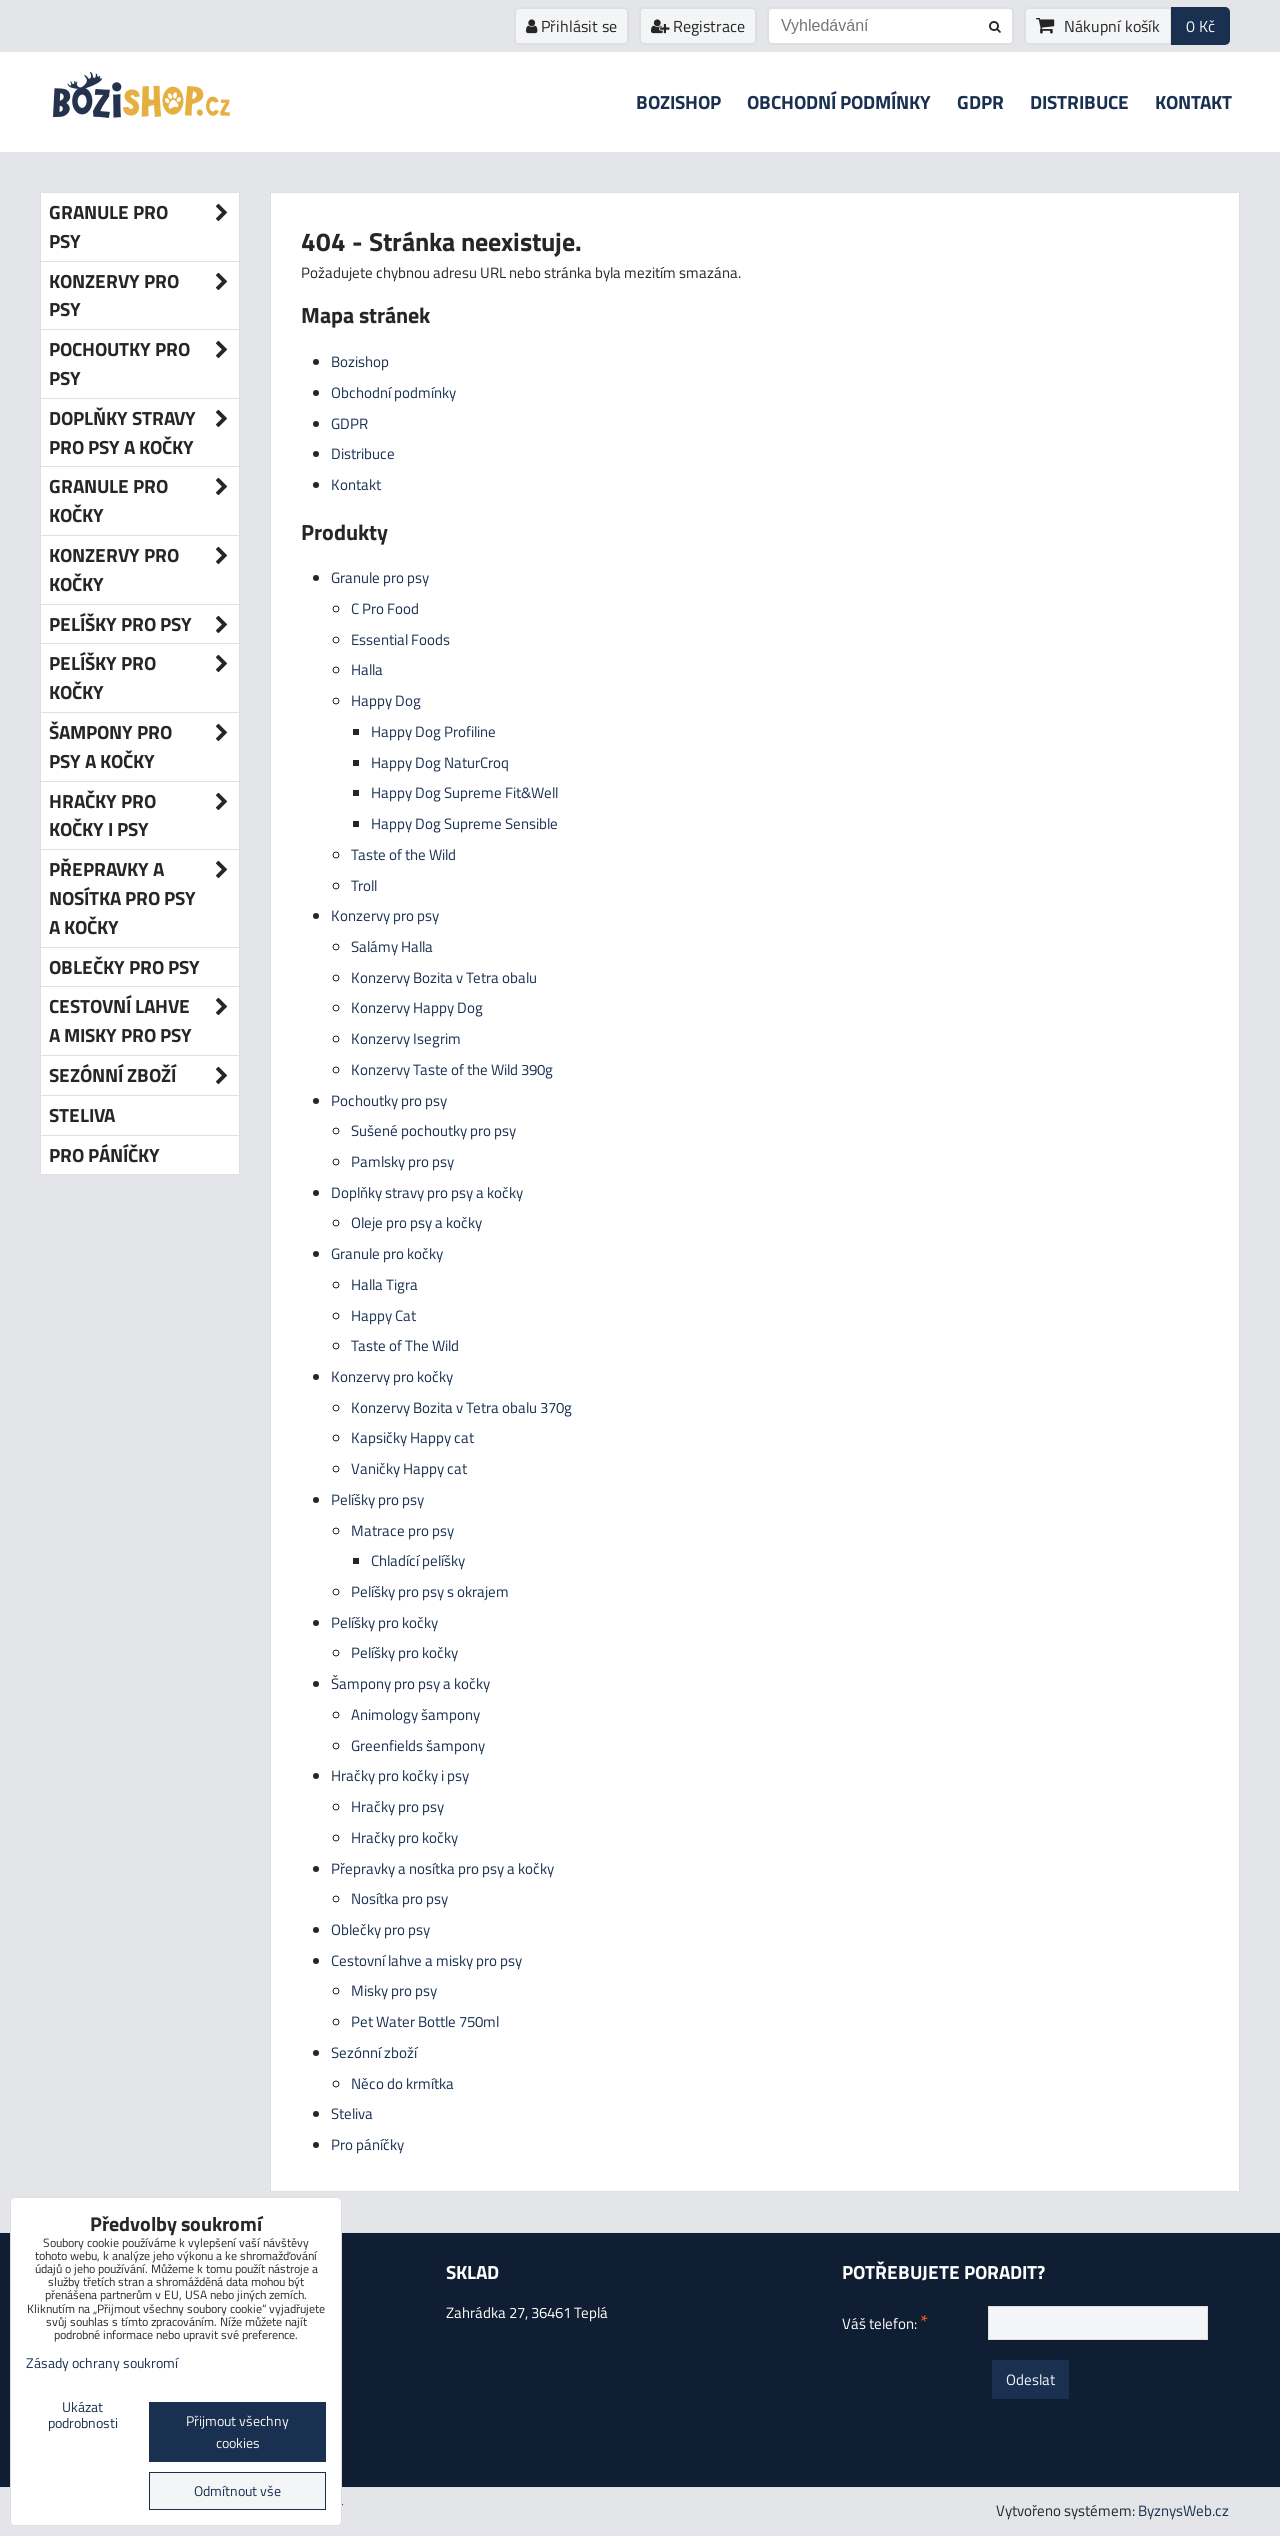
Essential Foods (400, 639)
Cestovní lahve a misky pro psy (426, 1960)
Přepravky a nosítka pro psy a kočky (442, 1868)
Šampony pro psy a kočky (410, 1683)
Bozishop (678, 101)
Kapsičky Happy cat (412, 1437)
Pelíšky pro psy (377, 1499)
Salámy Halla (392, 946)
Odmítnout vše (237, 2491)
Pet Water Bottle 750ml (425, 2021)
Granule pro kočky (387, 1253)
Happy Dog (386, 700)
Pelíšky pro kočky (384, 1622)
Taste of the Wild (403, 854)
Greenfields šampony (418, 1745)
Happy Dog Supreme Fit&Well (464, 792)
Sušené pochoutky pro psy (433, 1130)
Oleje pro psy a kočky (416, 1222)
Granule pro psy (380, 577)
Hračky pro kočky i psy (400, 1775)
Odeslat (1030, 2379)
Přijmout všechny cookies (237, 2432)
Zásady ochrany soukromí (102, 2363)
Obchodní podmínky (839, 101)
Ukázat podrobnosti (83, 2416)
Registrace (698, 26)
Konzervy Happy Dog (417, 1007)
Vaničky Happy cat (409, 1468)
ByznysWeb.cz (1183, 2510)
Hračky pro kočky (404, 1837)
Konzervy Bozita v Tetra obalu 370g (461, 1407)
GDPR (980, 101)
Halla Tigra (384, 1284)
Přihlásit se (571, 26)
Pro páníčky (367, 2144)
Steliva (352, 2113)
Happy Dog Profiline (433, 731)
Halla (367, 669)
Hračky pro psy (397, 1806)
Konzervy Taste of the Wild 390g (452, 1069)
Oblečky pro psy (380, 1929)
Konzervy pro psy (385, 915)
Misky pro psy (394, 1990)
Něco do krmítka (402, 2083)
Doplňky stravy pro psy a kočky (427, 1192)
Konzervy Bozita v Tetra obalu (444, 977)
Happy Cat (383, 1315)
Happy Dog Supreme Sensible (464, 823)
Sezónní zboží (374, 2052)
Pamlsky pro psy (402, 1161)
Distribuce (1079, 101)
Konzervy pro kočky (392, 1376)
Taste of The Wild (405, 1345)
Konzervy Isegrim (406, 1038)
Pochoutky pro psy (389, 1100)
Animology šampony (415, 1714)
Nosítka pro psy (399, 1898)
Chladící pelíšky (418, 1560)
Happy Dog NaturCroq (440, 762)
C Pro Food (385, 608)
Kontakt (1193, 101)
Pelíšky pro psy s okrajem (430, 1591)
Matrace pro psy (402, 1530)
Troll (364, 885)
